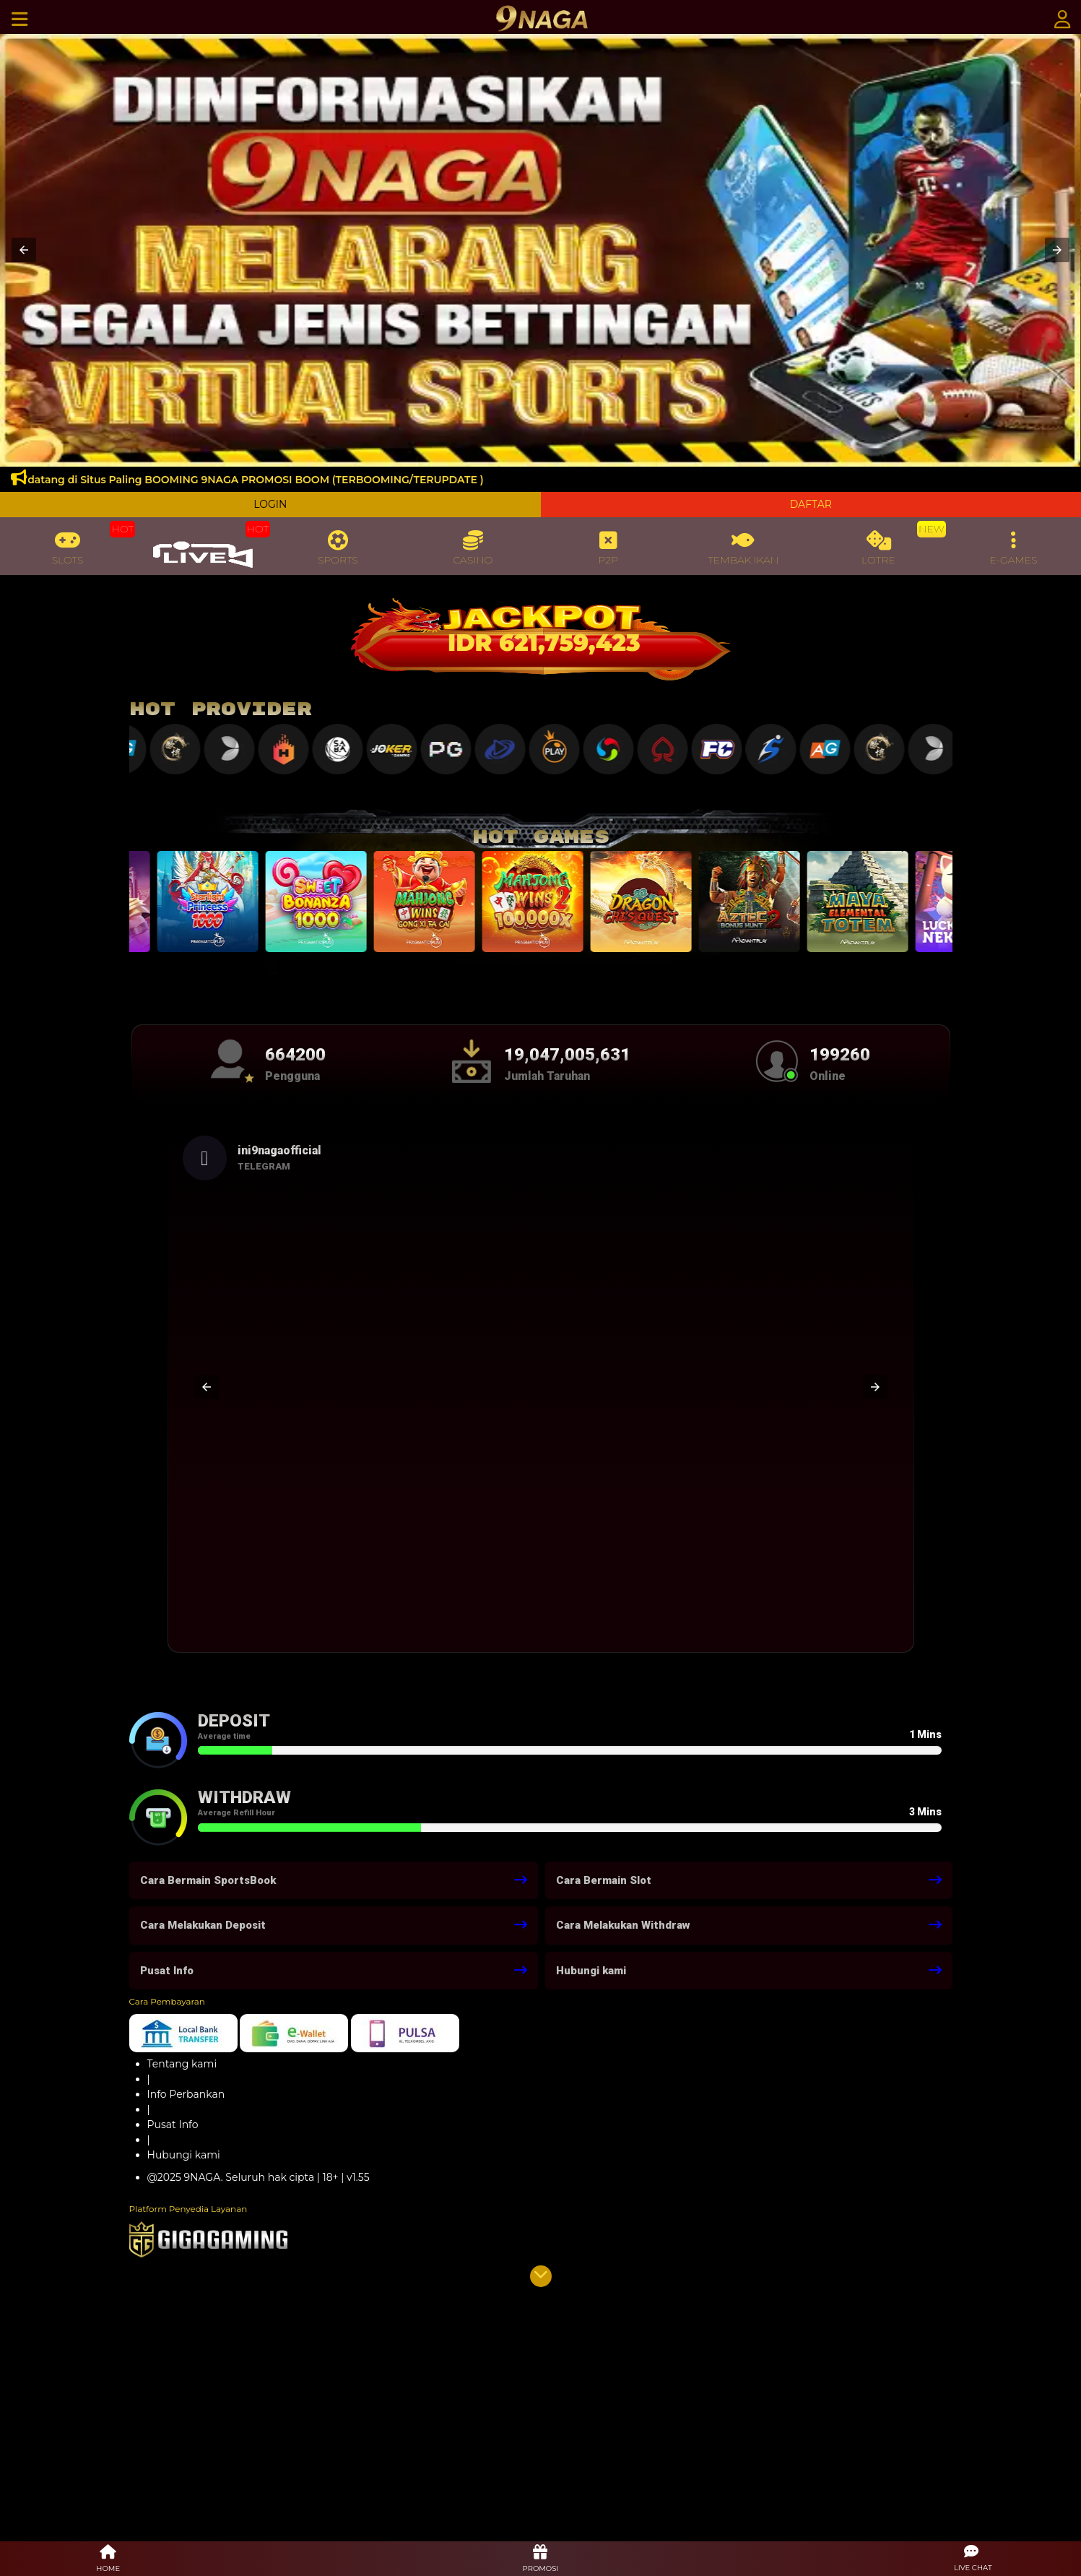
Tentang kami (182, 2063)
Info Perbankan (186, 2094)
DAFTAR (811, 504)
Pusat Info (173, 2124)
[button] (24, 250)
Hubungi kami (183, 2154)
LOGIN (270, 504)
